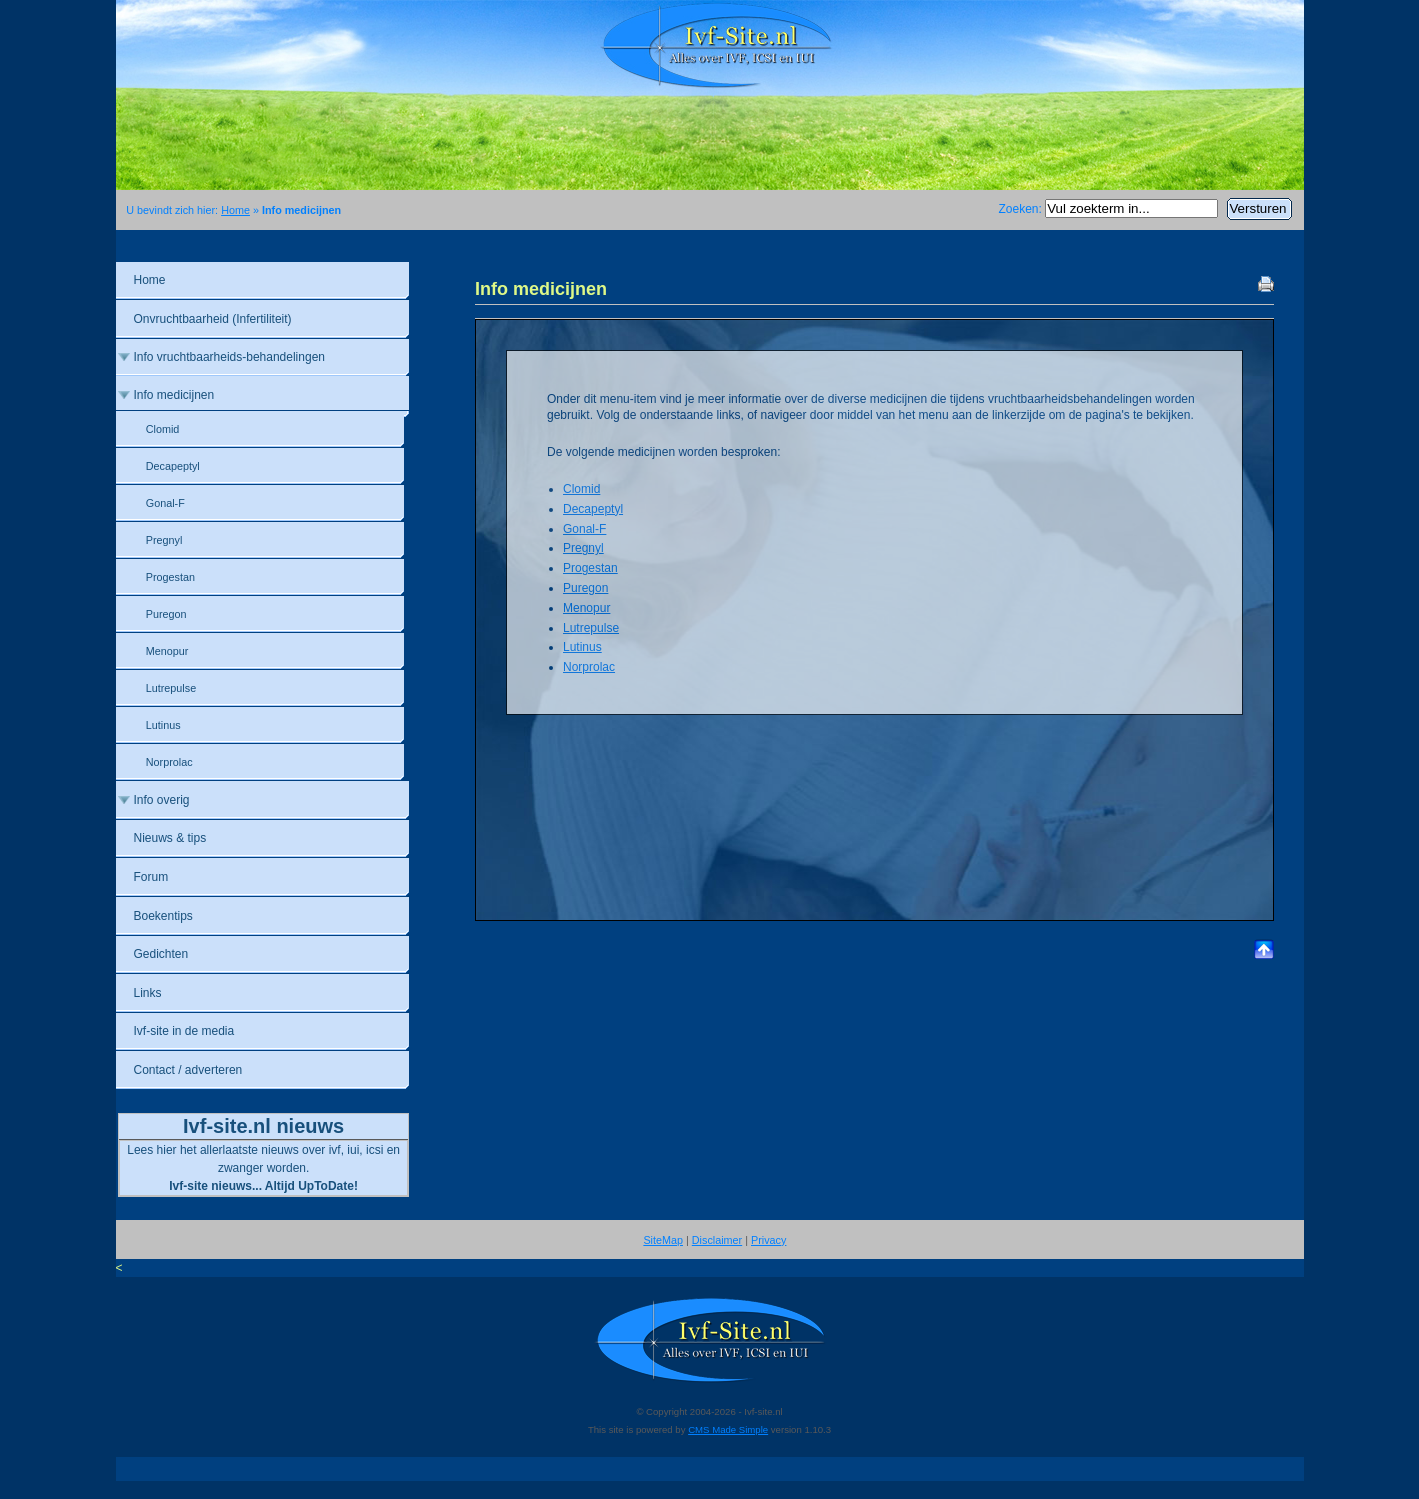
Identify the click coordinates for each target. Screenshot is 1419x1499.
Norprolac (589, 667)
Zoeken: (1021, 209)
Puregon (585, 588)
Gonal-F (584, 529)
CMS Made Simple (728, 1429)
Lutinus (582, 647)
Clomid (581, 489)
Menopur (586, 608)
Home (235, 210)
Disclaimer (717, 1240)
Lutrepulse (591, 628)
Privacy (768, 1240)
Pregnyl (583, 548)
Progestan (590, 568)
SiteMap (663, 1240)
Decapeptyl (593, 509)
